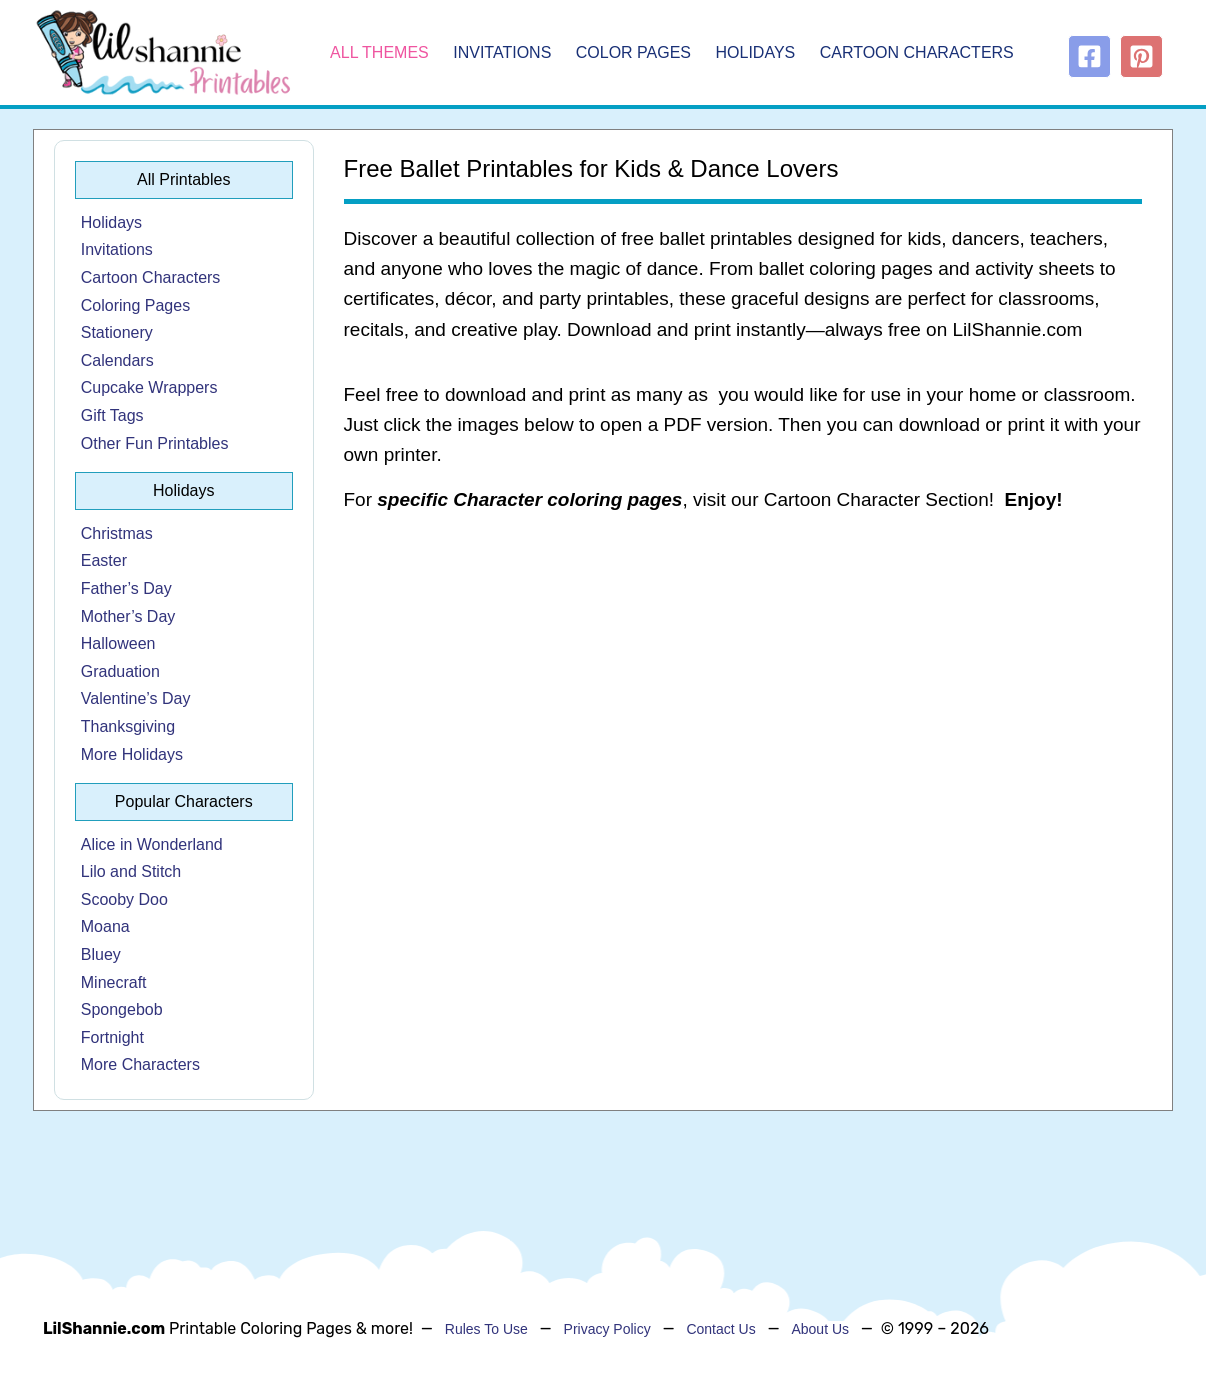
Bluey (101, 954)
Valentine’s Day (136, 698)
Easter (104, 560)
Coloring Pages (135, 305)
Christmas (117, 533)
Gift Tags (112, 415)
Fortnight (112, 1037)
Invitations (502, 52)
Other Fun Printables (155, 443)
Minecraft (114, 982)
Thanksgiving (128, 726)
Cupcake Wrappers (149, 387)
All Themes (379, 52)
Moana (105, 926)
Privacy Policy (607, 1329)
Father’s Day (126, 588)
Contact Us (720, 1329)
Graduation (120, 671)
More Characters (140, 1064)
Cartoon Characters (917, 52)
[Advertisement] (743, 690)
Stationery (117, 332)
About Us (820, 1329)
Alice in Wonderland (152, 844)
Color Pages (633, 52)
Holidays (756, 52)
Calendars (117, 360)
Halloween (118, 643)
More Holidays (132, 754)
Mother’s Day (128, 616)
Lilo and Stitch (131, 871)
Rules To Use (486, 1329)
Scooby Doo (124, 899)
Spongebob (122, 1009)
